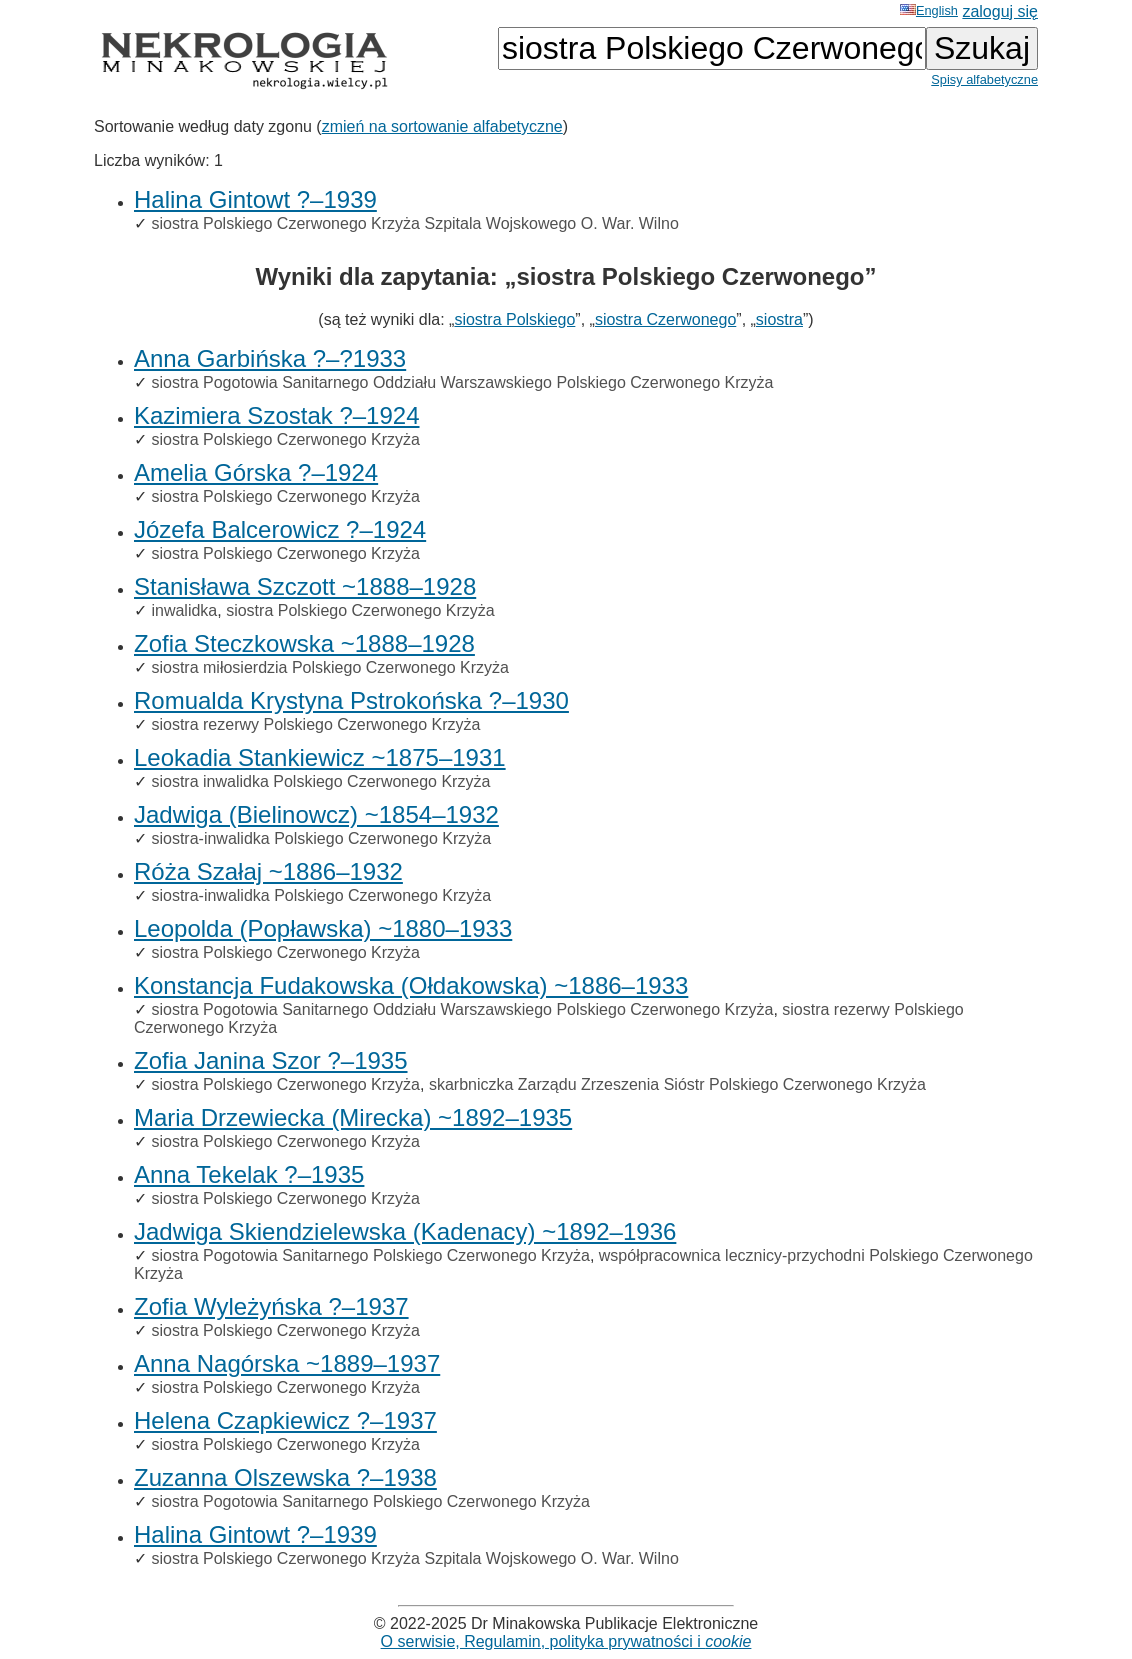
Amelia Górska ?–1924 (256, 472)
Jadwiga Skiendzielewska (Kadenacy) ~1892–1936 (405, 1231)
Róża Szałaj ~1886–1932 (268, 871)
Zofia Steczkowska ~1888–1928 (304, 643)
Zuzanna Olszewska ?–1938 (285, 1477)
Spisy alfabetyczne (984, 79)
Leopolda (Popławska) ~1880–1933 (323, 928)
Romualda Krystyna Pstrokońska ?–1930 (351, 700)
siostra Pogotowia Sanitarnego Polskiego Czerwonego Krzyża (370, 1255)
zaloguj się (1000, 11)
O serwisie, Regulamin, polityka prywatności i (566, 1641)
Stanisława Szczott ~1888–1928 (305, 586)
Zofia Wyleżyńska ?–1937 (271, 1306)
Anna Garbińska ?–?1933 (270, 358)
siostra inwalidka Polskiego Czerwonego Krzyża (320, 781)
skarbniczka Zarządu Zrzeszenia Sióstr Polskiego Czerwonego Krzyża (677, 1084)
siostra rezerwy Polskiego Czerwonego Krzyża (315, 724)
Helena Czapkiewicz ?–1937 (285, 1420)
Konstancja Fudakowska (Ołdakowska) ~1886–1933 (411, 985)
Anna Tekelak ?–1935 (249, 1174)
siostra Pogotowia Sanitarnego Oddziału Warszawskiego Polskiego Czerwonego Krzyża (462, 382)
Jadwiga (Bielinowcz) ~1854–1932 (316, 814)
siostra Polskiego (514, 319)
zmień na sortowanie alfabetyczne (442, 126)
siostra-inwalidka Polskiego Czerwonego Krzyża (321, 838)
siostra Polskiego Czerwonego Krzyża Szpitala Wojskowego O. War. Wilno (414, 223)
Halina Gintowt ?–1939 (255, 199)
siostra (779, 319)
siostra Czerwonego (665, 319)
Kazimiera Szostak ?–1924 (277, 415)
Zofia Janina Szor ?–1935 (271, 1060)
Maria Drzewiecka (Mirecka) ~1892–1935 (353, 1117)
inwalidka (184, 610)
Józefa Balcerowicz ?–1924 (280, 529)
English (929, 10)
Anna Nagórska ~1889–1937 (287, 1363)
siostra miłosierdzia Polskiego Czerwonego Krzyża (329, 667)
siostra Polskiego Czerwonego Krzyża (285, 439)
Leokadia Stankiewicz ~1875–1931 (320, 757)
